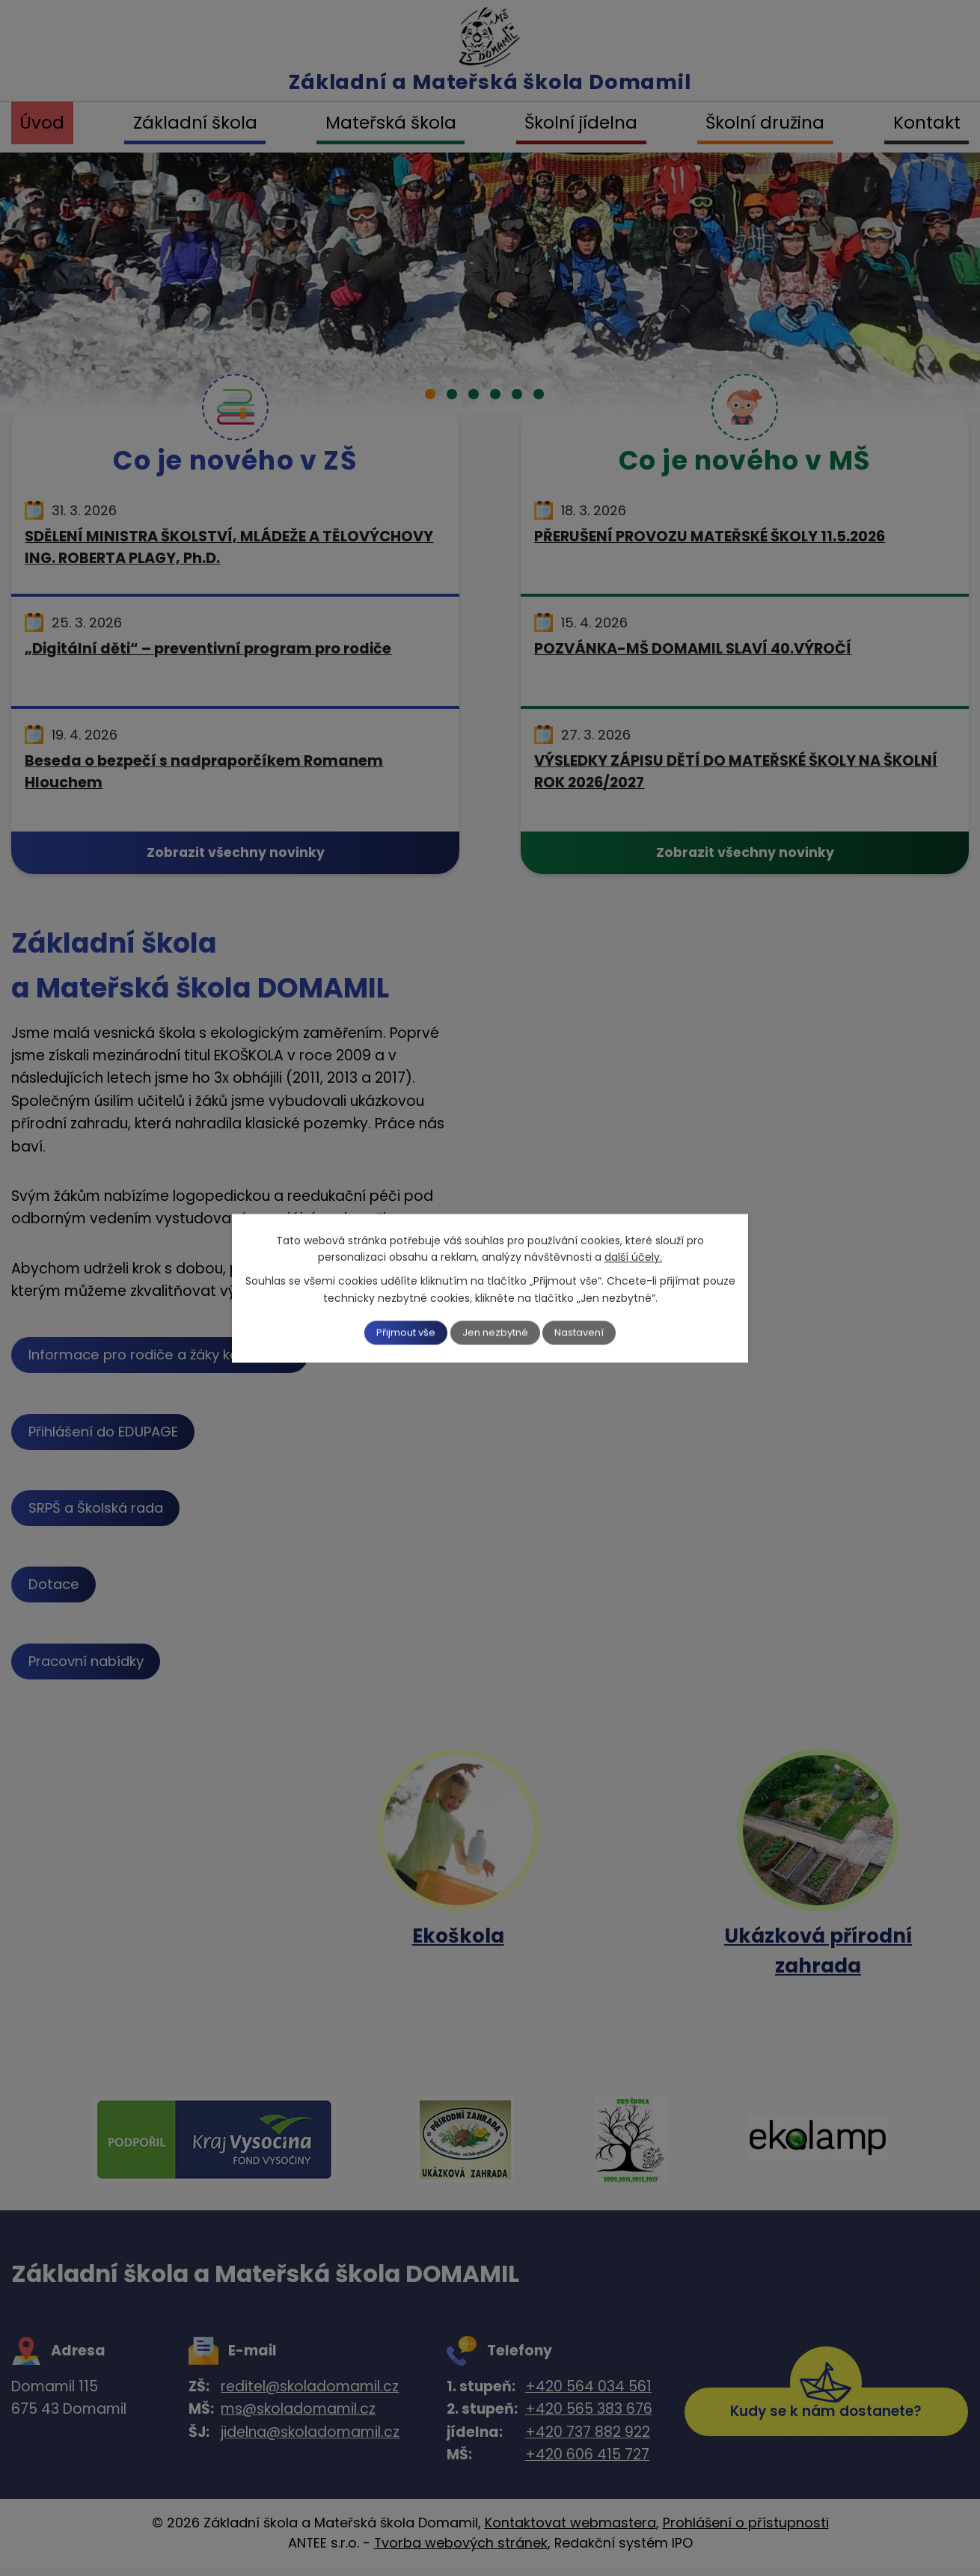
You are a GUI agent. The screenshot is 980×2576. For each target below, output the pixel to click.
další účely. (633, 1256)
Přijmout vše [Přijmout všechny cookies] (394, 1332)
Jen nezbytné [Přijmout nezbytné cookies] (496, 1332)
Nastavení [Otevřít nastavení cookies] (592, 1332)
